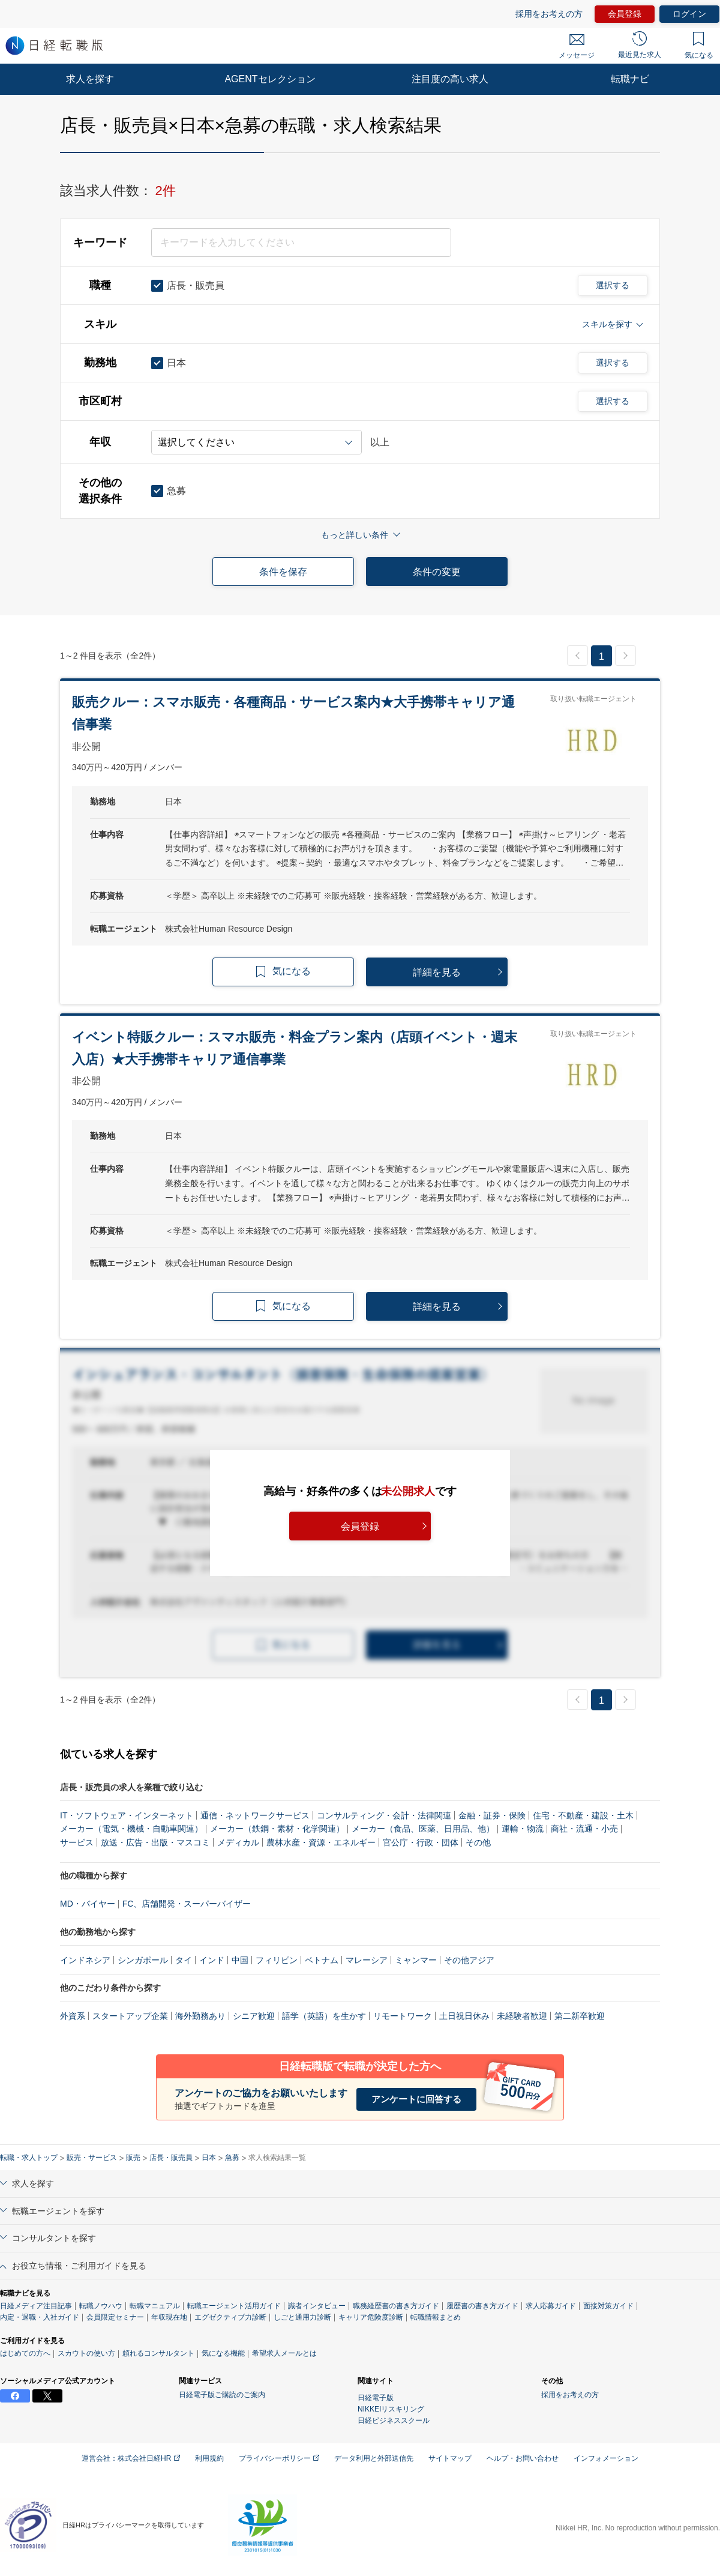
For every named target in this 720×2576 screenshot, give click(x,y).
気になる (699, 45)
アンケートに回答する (416, 2099)
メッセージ (577, 46)
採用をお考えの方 (549, 14)
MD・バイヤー (87, 1903)
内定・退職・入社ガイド (39, 2317)
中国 (240, 1960)
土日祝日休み (464, 2016)
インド (211, 1960)
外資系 (72, 2016)
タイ (183, 1960)
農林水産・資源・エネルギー (321, 1842)
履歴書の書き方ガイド (482, 2306)
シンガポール (143, 1960)
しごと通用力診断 (302, 2317)
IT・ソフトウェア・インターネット (126, 1815)
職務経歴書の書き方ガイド (396, 2306)
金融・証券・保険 (492, 1815)
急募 (232, 2157)
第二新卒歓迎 (579, 2016)
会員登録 (624, 14)
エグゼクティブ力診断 (230, 2317)
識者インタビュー (317, 2306)
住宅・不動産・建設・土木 (583, 1815)
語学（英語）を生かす (324, 2016)
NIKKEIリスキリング (391, 2409)
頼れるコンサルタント (158, 2353)
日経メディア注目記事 (36, 2306)
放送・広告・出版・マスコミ (155, 1842)
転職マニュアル (155, 2306)
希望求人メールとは (284, 2353)
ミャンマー (416, 1960)
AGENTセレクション (269, 79)
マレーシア (367, 1960)
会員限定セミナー (115, 2317)
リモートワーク (402, 2016)
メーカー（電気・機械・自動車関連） (131, 1828)
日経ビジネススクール (394, 2420)
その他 (478, 1842)
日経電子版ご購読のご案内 (222, 2394)
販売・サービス (92, 2157)
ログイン (689, 14)
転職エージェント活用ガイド (234, 2306)
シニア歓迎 (254, 2016)
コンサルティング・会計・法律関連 (384, 1815)
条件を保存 (283, 572)
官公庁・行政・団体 (420, 1842)
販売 (133, 2157)
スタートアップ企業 (130, 2016)
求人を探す (90, 79)
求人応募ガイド (551, 2306)
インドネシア (85, 1960)
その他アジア (469, 1960)
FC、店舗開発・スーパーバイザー (186, 1903)
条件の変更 (437, 572)
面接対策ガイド (608, 2306)
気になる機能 (223, 2353)
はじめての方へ (25, 2353)
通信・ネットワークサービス (255, 1815)
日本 (209, 2157)
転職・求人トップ (29, 2157)
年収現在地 (169, 2317)
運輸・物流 (523, 1828)
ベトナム (321, 1960)
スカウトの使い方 (86, 2353)
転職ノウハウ (100, 2306)
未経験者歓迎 (522, 2016)
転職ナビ (630, 79)
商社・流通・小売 (584, 1828)
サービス (77, 1842)
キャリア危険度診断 (370, 2317)
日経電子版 (376, 2398)
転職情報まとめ (435, 2317)
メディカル (238, 1842)
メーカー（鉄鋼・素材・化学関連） (277, 1828)
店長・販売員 (171, 2157)
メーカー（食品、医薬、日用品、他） (423, 1828)
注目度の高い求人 (450, 79)
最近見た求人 (639, 45)
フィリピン (277, 1960)
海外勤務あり (200, 2016)
